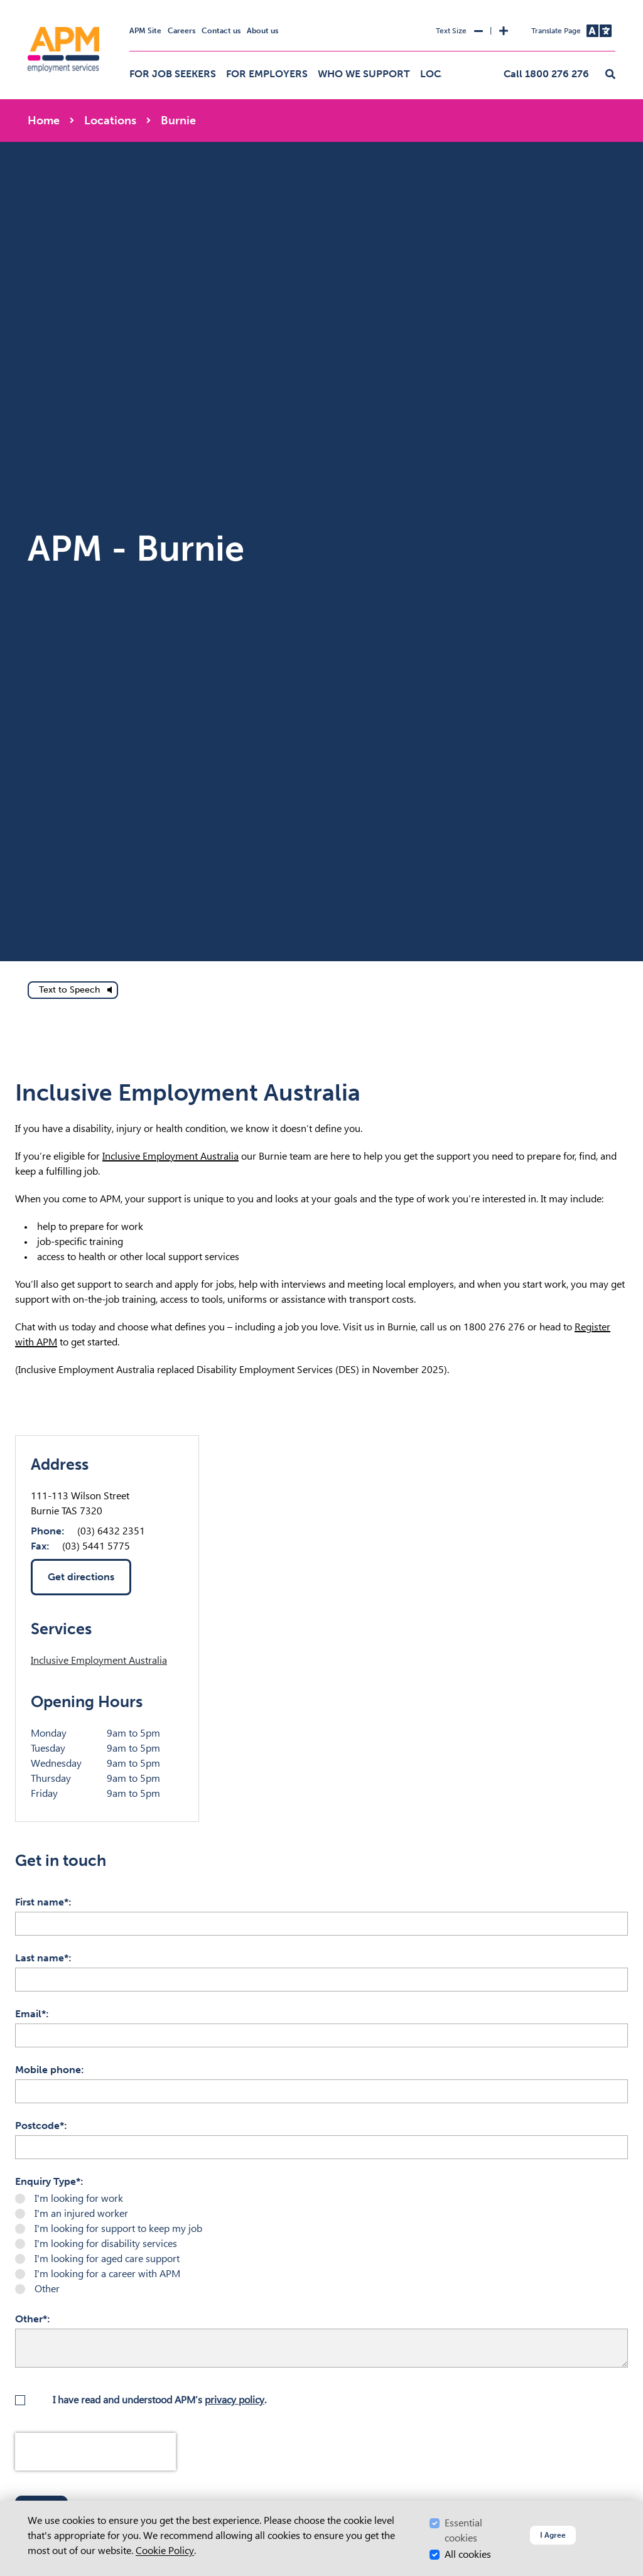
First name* (41, 1902)
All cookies (468, 2554)
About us (262, 30)
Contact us (221, 30)
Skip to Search (25, 5)
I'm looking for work (79, 2198)
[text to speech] (73, 990)
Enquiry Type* (47, 2181)
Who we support (364, 74)
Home (44, 120)
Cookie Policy (165, 2551)
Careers (181, 30)
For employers (267, 74)
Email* (30, 2014)
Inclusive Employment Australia (170, 1156)
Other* (31, 2319)
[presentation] (95, 2452)
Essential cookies (463, 2530)
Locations (110, 120)
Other (47, 2289)
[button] (610, 74)
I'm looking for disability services (106, 2244)
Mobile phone (48, 2070)
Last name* (41, 1958)
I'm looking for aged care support (107, 2259)
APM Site (145, 30)
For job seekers (172, 74)
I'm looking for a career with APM (107, 2274)
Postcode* (39, 2125)
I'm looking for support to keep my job (118, 2228)
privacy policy (234, 2400)
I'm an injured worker (81, 2213)
